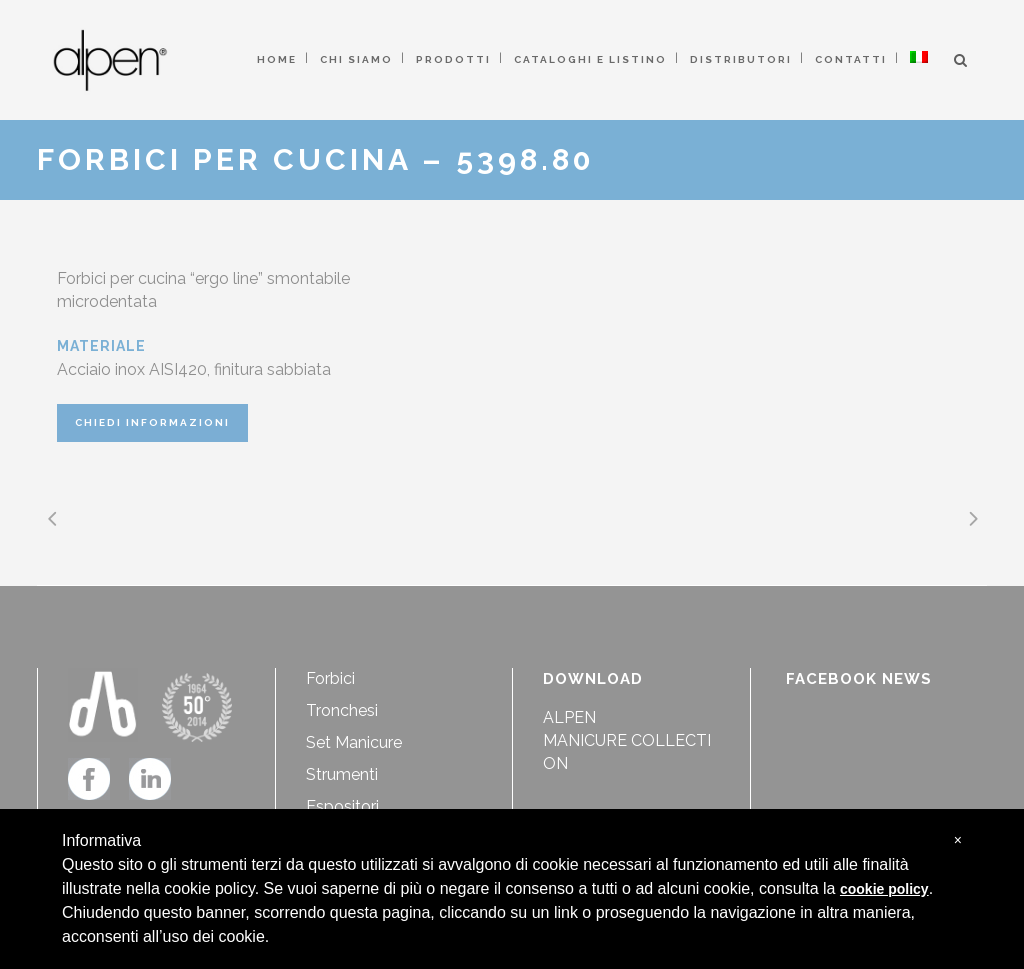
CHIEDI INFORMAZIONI (152, 422)
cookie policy (884, 889)
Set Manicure (354, 742)
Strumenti (342, 774)
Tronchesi (342, 710)
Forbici (330, 678)
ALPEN (569, 717)
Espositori (342, 806)
